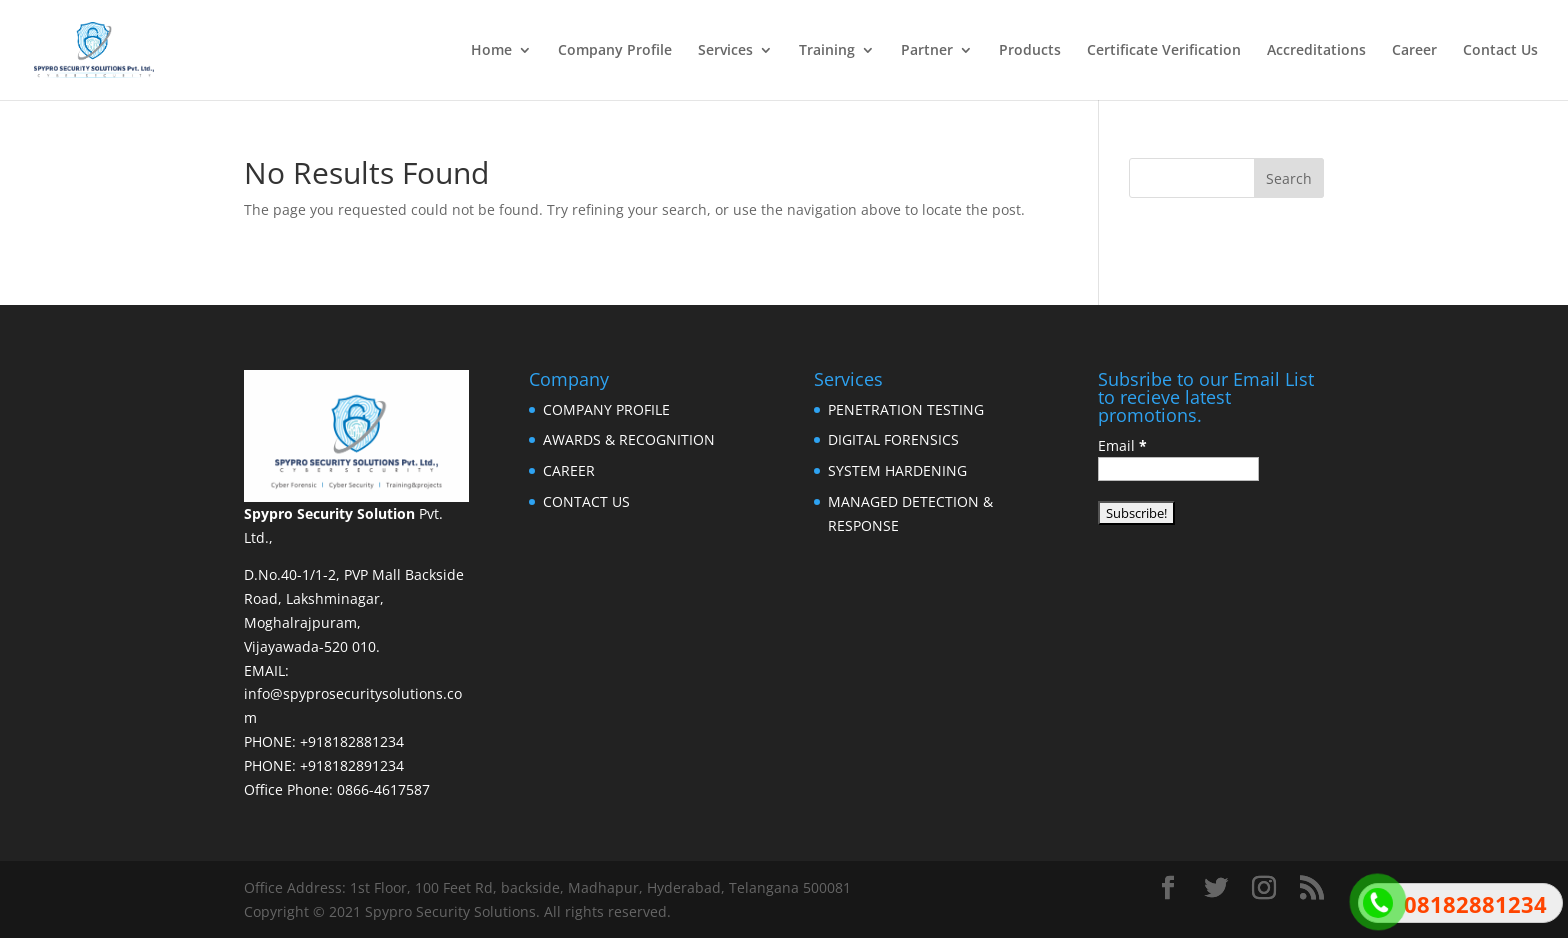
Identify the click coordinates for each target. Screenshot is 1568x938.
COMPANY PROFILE (606, 409)
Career (1414, 51)
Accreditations (1316, 51)
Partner (927, 51)
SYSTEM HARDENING (897, 470)
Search (1289, 178)
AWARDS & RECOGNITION (629, 439)
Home (491, 51)
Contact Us (1500, 51)
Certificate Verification (1164, 51)
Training (827, 51)
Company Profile (615, 51)
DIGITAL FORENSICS (893, 439)
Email (1122, 445)
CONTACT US (586, 501)
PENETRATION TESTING (906, 409)
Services (725, 51)
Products (1030, 51)
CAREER (569, 470)
